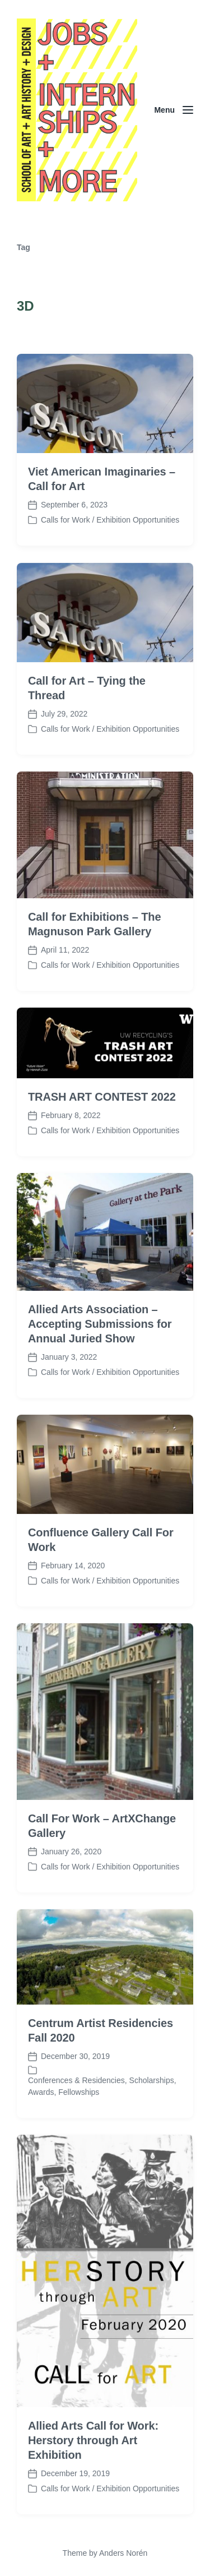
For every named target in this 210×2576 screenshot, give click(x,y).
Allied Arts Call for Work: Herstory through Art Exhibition (93, 2495)
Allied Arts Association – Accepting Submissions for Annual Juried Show (99, 1379)
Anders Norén (123, 2553)
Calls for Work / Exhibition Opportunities (110, 519)
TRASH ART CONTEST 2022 (102, 1152)
